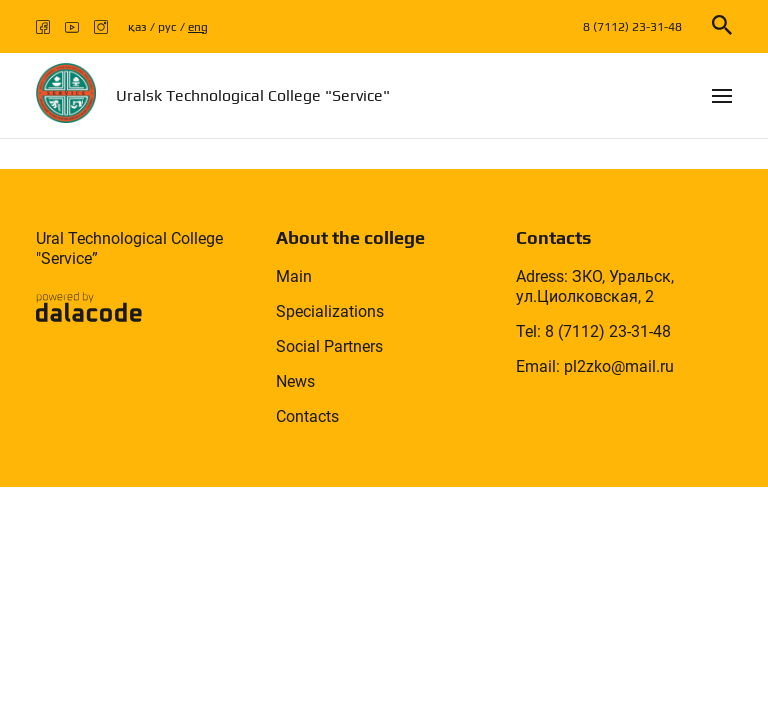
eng (198, 27)
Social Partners (329, 346)
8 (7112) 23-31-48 (632, 27)
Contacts (307, 416)
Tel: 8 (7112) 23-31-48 (593, 331)
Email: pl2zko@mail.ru (595, 366)
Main (294, 276)
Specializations (330, 311)
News (295, 381)
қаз (137, 27)
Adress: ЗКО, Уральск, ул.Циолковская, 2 (595, 286)
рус (167, 27)
